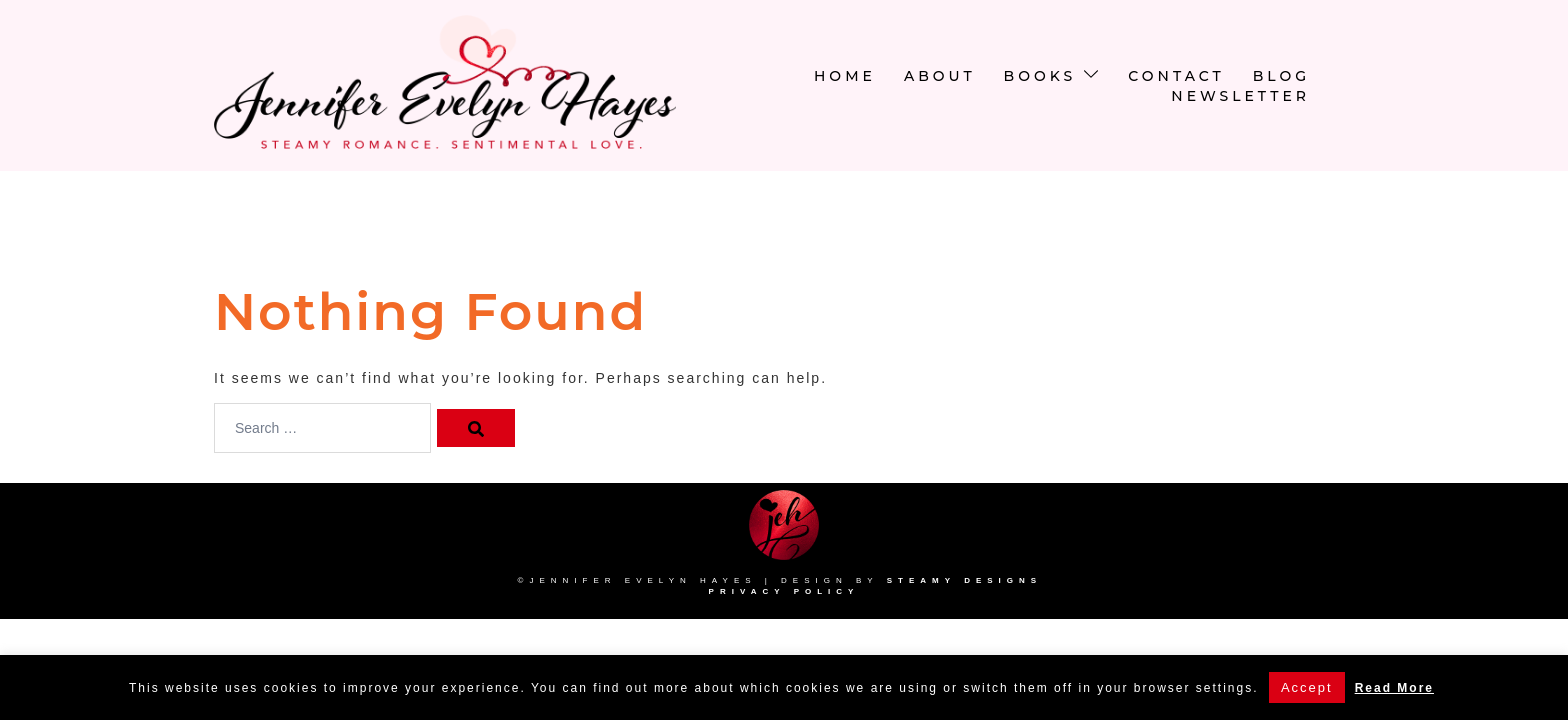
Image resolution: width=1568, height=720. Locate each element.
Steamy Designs (969, 580)
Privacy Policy (784, 591)
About (940, 76)
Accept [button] (1307, 687)
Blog (1281, 76)
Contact (1176, 76)
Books (1040, 76)
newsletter (1240, 96)
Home (845, 76)
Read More (1394, 688)
